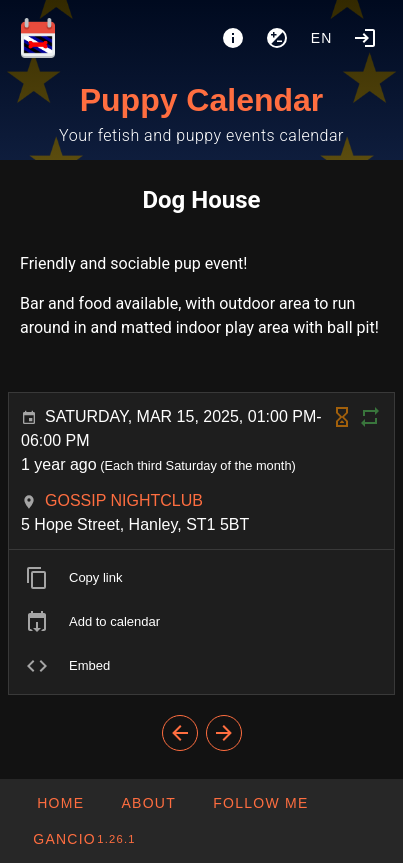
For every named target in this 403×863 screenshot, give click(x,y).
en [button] (322, 38)
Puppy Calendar (202, 100)
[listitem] (201, 578)
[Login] (365, 38)
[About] (233, 38)
